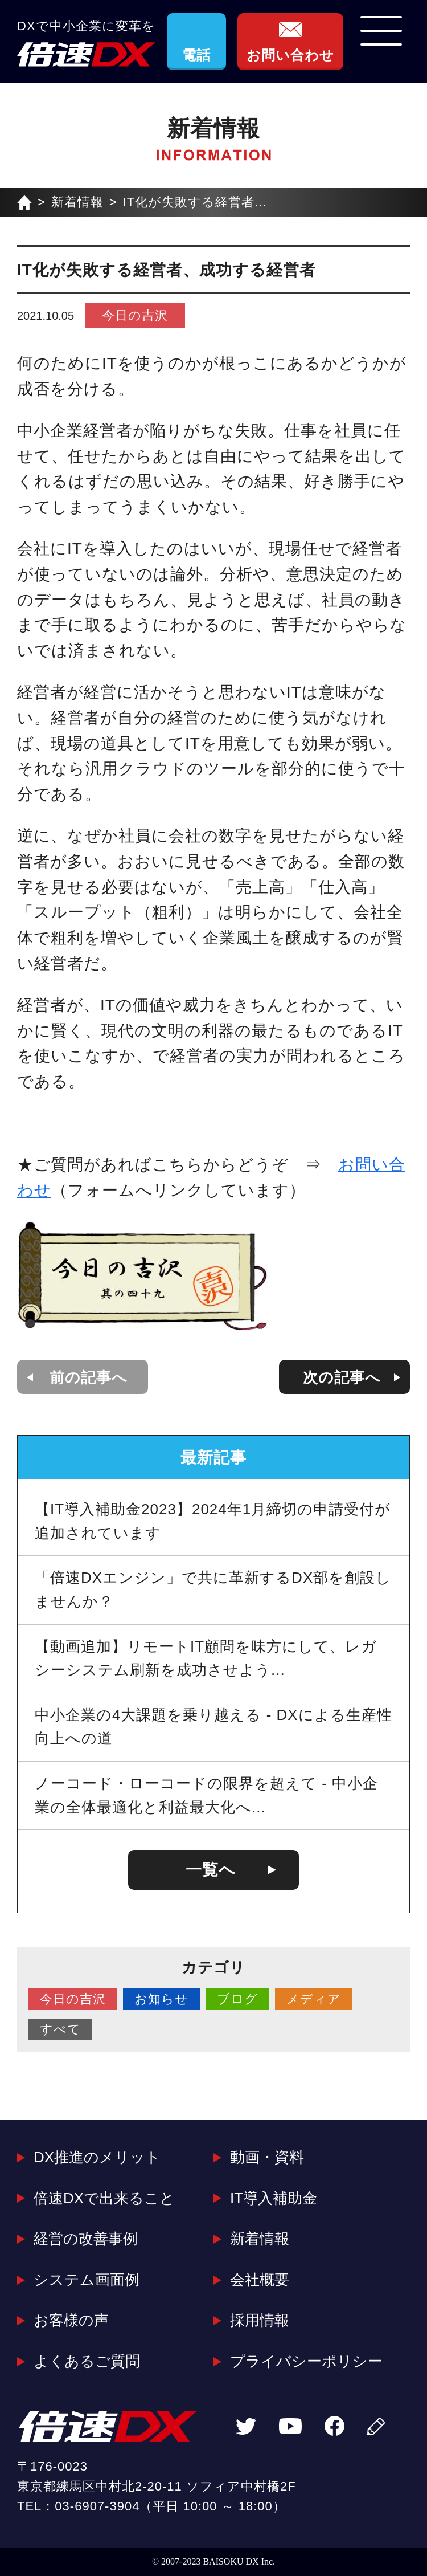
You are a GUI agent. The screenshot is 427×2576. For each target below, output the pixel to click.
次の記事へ (342, 1377)
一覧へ (211, 1869)
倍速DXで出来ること (104, 2198)
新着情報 (77, 202)
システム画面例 (86, 2279)
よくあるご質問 (87, 2361)
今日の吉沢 (135, 315)
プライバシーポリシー (306, 2361)
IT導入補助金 (273, 2198)
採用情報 (259, 2320)
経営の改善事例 (86, 2238)
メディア (313, 1999)
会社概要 (259, 2279)
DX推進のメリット (97, 2157)
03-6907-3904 (97, 2506)
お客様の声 (71, 2320)
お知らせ (161, 1999)
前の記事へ (89, 1377)
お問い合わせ (290, 55)
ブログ (237, 1999)
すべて (60, 2029)
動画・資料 (267, 2157)
